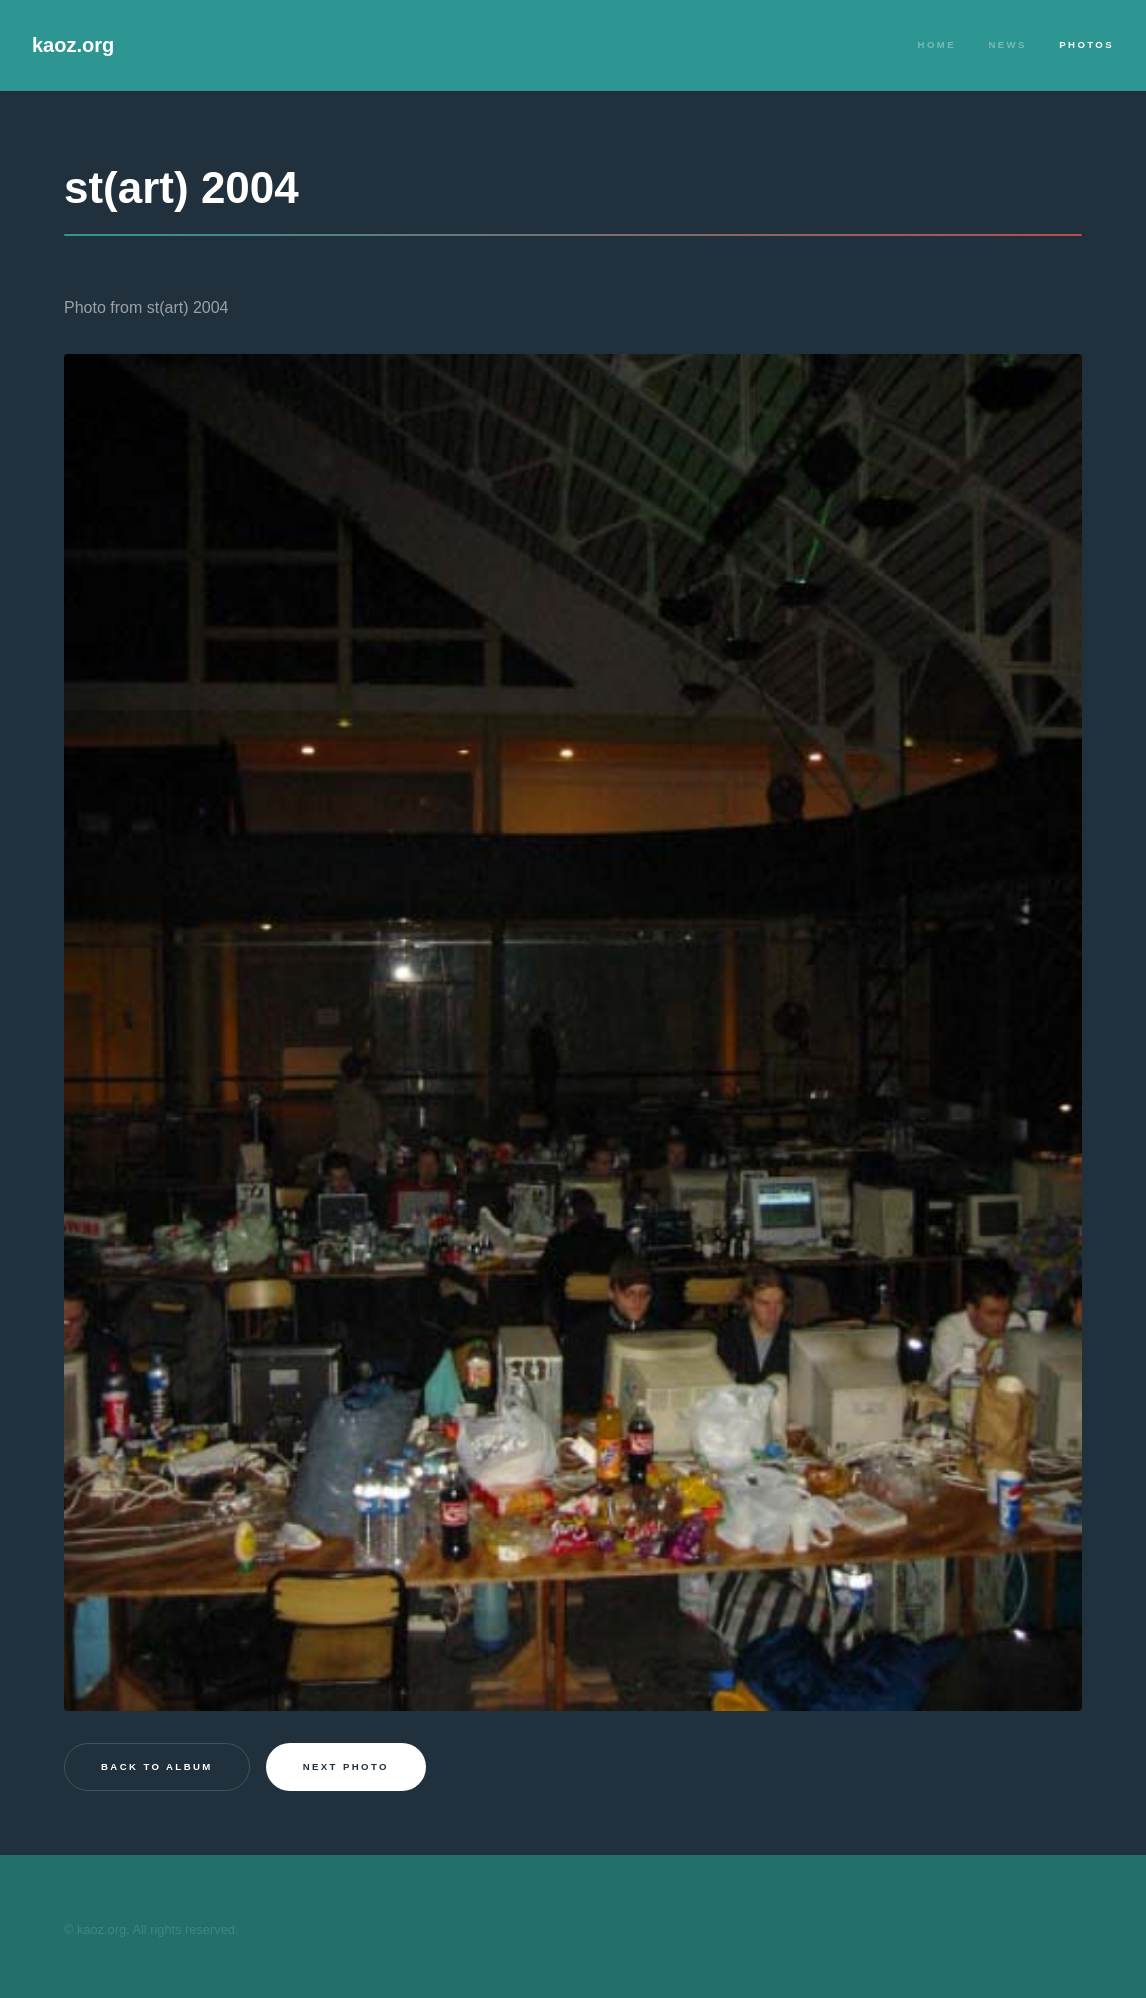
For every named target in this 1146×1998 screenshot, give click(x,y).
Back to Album (157, 1766)
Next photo (346, 1766)
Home (937, 44)
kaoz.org (73, 45)
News (1007, 44)
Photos (1086, 44)
